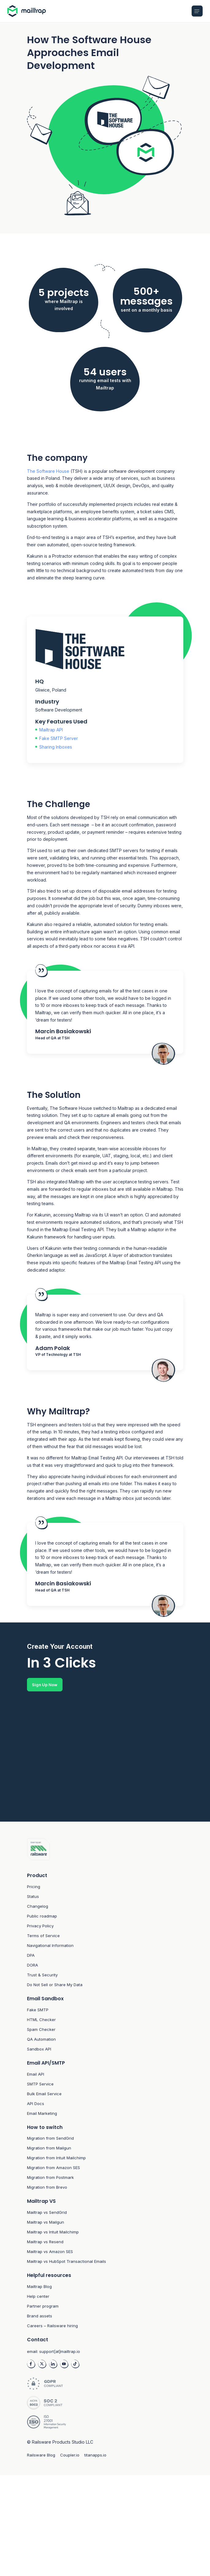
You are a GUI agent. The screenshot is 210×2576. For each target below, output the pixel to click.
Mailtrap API (51, 729)
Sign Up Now (44, 1684)
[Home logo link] (28, 11)
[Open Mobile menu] (197, 11)
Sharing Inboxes (55, 746)
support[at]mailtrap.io (59, 2353)
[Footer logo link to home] (105, 1851)
